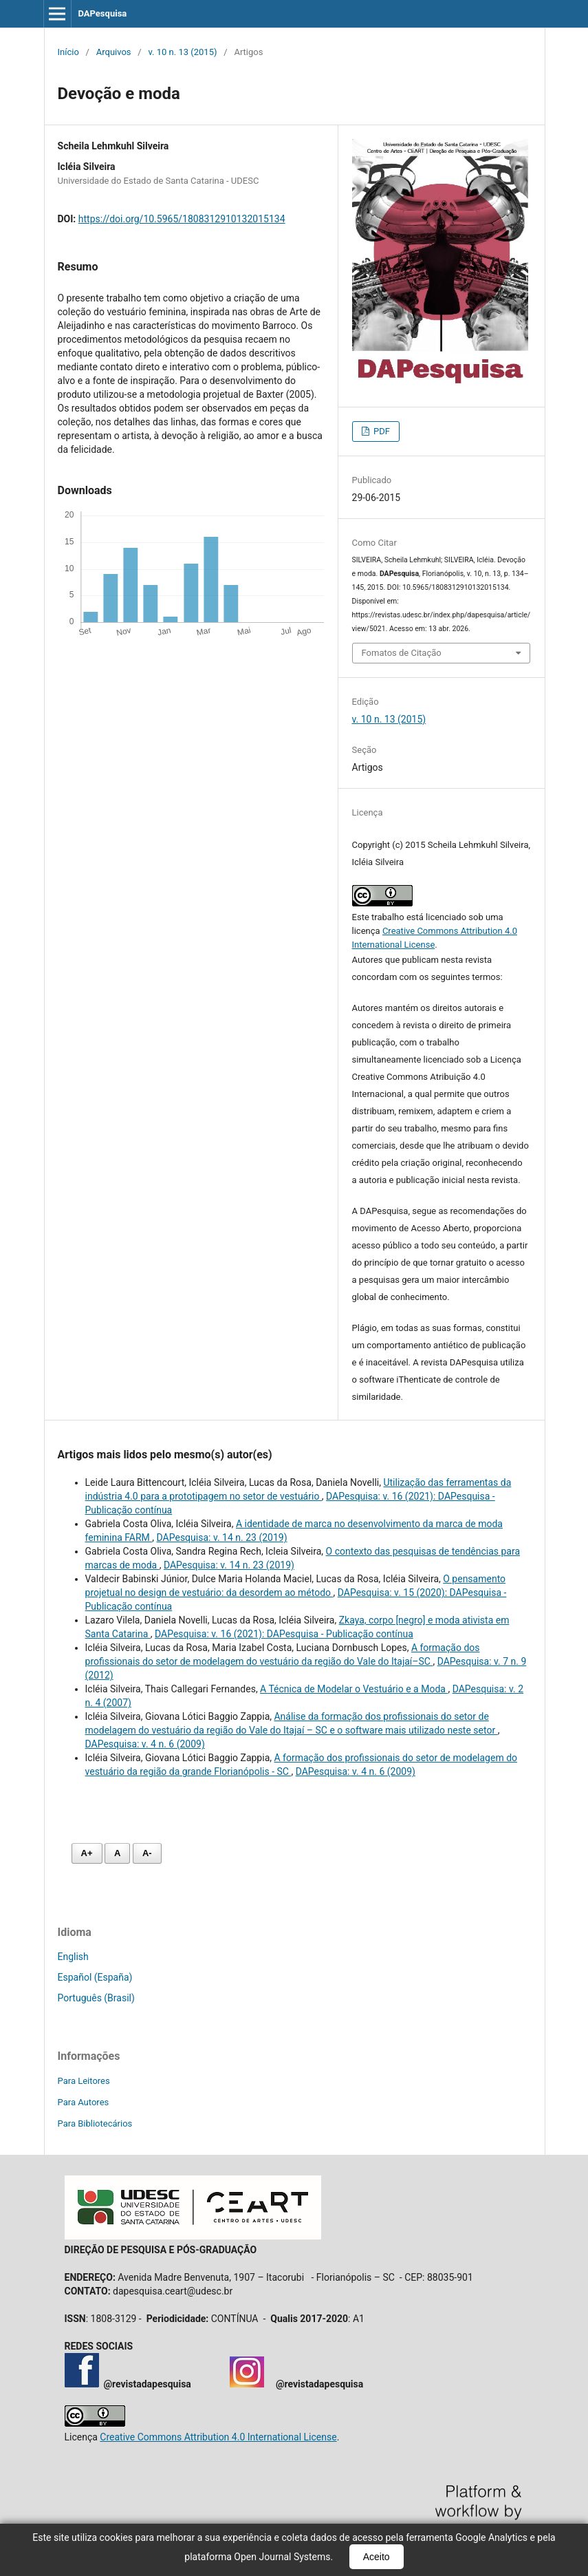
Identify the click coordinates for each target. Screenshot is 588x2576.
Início (68, 52)
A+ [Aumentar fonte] (87, 1853)
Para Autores (83, 2102)
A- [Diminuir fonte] (147, 1853)
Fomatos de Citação (402, 653)
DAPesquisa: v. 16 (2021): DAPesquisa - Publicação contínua (284, 1633)
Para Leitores (84, 2081)
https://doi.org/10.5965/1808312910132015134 (181, 218)
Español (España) (95, 1977)
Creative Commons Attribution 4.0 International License (218, 2436)
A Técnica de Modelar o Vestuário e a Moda (354, 1688)
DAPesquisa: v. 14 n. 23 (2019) (222, 1537)
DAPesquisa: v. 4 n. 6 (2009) (145, 1743)
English (73, 1956)
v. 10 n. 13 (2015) (182, 52)
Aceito (376, 2556)
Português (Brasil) (96, 1997)
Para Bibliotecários (95, 2123)
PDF (380, 431)
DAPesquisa (102, 13)
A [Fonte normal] (117, 1853)
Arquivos (113, 52)
